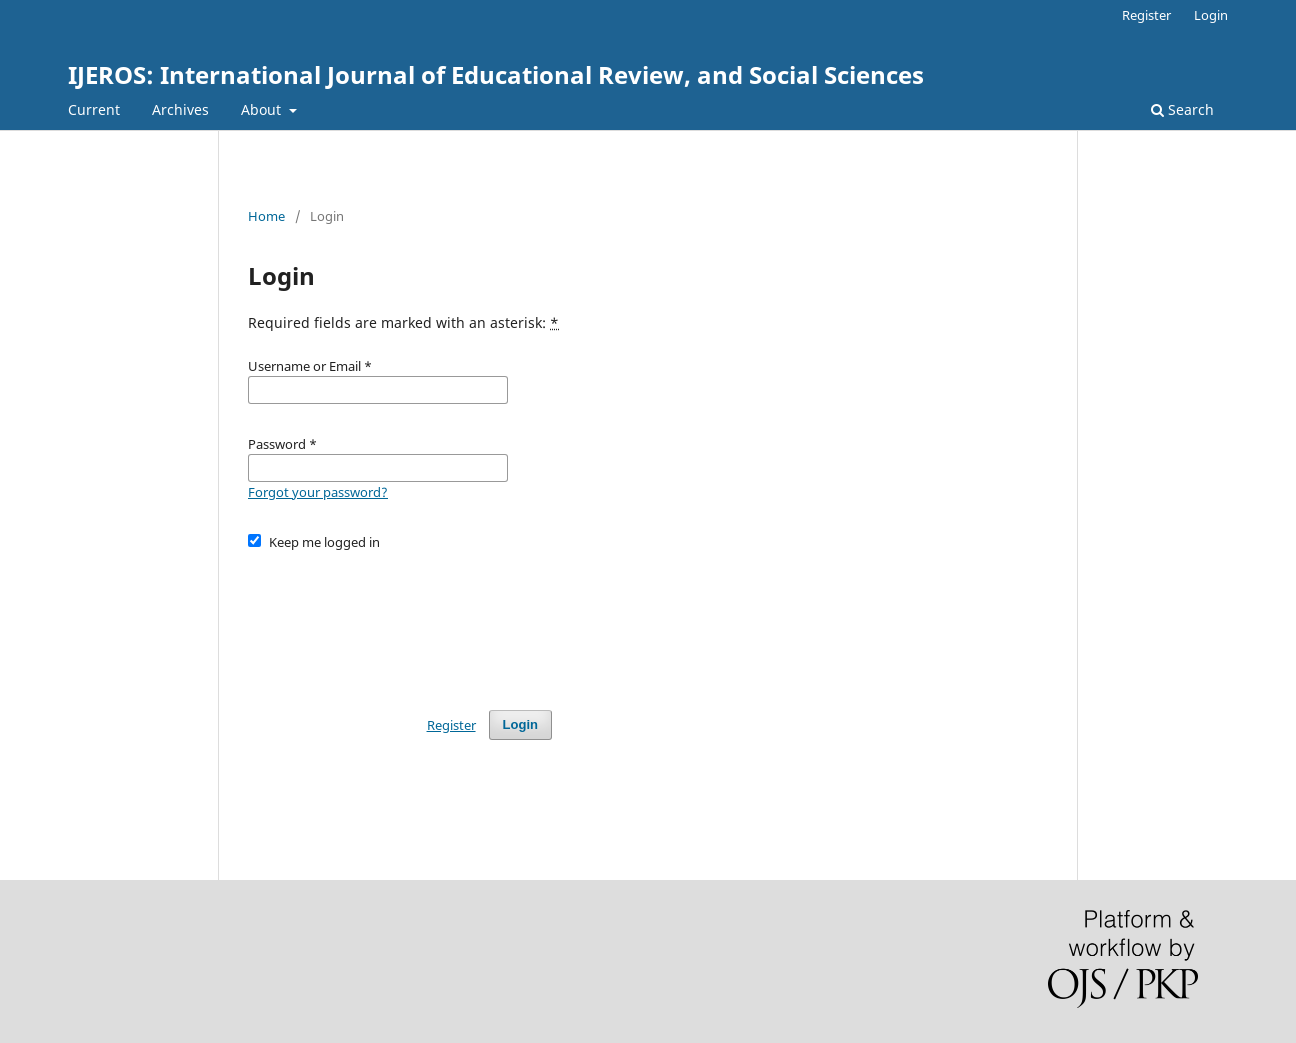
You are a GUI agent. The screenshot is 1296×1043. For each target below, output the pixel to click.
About (263, 109)
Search (1182, 109)
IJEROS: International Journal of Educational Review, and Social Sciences (496, 74)
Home (266, 216)
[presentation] (400, 621)
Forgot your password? (318, 492)
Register (1146, 15)
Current (94, 109)
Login (1211, 15)
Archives (180, 109)
